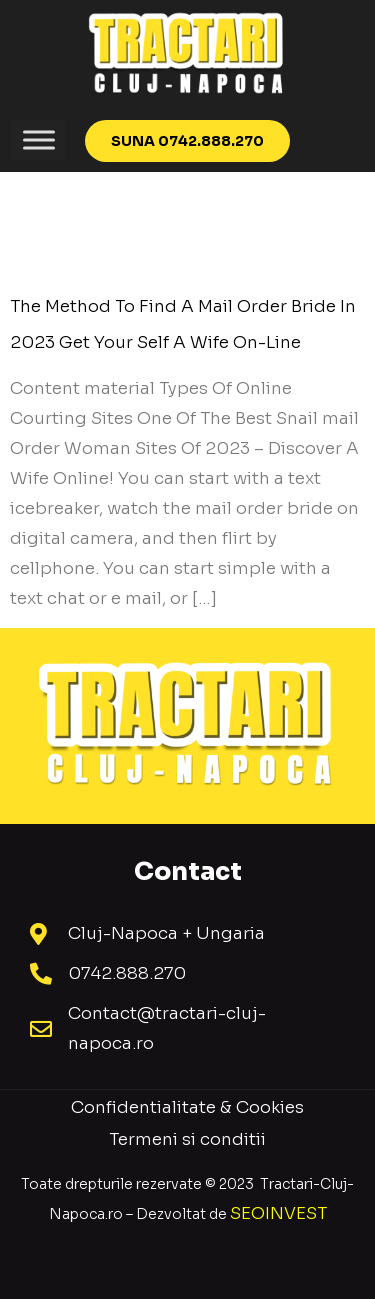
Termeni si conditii (187, 1139)
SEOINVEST (278, 1213)
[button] (187, 141)
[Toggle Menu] (39, 139)
